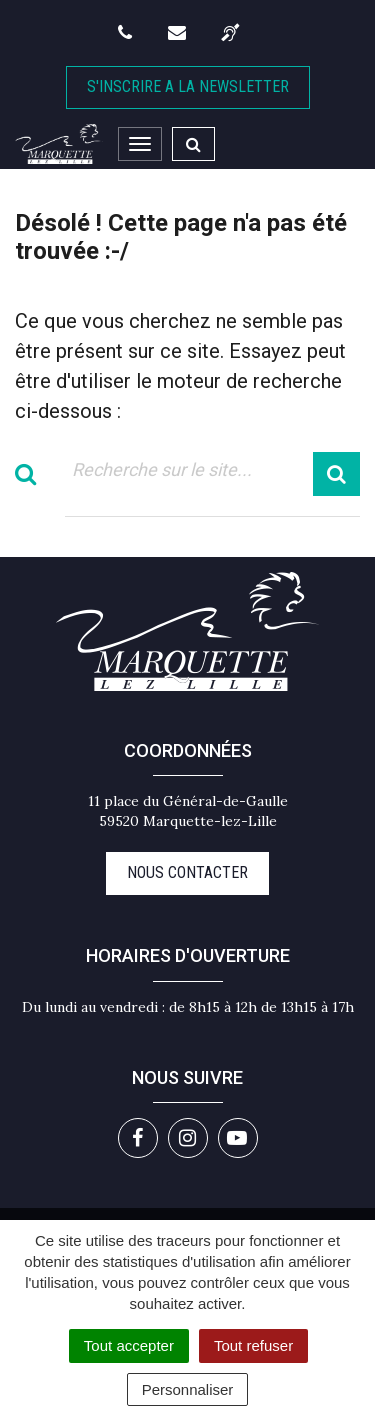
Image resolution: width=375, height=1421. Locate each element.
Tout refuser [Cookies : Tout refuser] (253, 1345)
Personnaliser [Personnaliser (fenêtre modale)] (188, 1389)
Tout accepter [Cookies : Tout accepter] (129, 1345)
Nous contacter (187, 872)
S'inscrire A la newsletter (188, 86)
